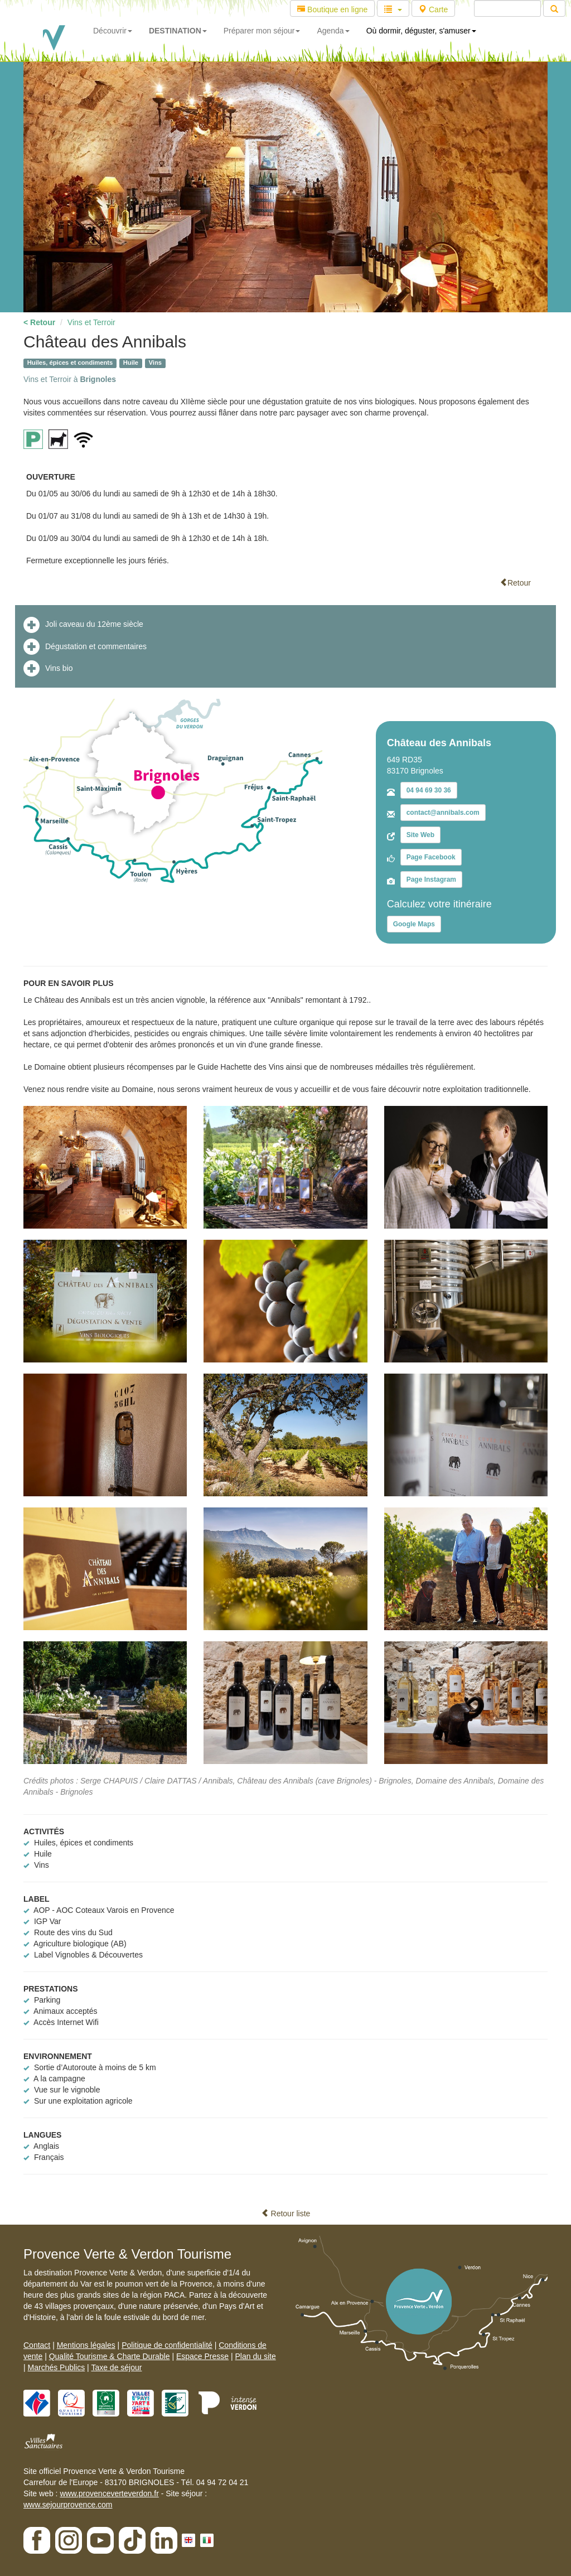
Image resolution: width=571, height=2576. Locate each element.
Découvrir (112, 30)
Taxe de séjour (116, 2367)
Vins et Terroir (91, 322)
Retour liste (286, 2213)
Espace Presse (202, 2356)
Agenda (333, 30)
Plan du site (255, 2356)
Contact (36, 2345)
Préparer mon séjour (262, 30)
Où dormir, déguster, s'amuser (421, 30)
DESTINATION (178, 30)
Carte (433, 9)
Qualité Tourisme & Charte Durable (109, 2356)
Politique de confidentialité (167, 2345)
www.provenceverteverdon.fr (109, 2493)
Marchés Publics (56, 2367)
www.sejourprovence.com (68, 2504)
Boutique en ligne (332, 9)
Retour (515, 582)
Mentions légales (86, 2345)
